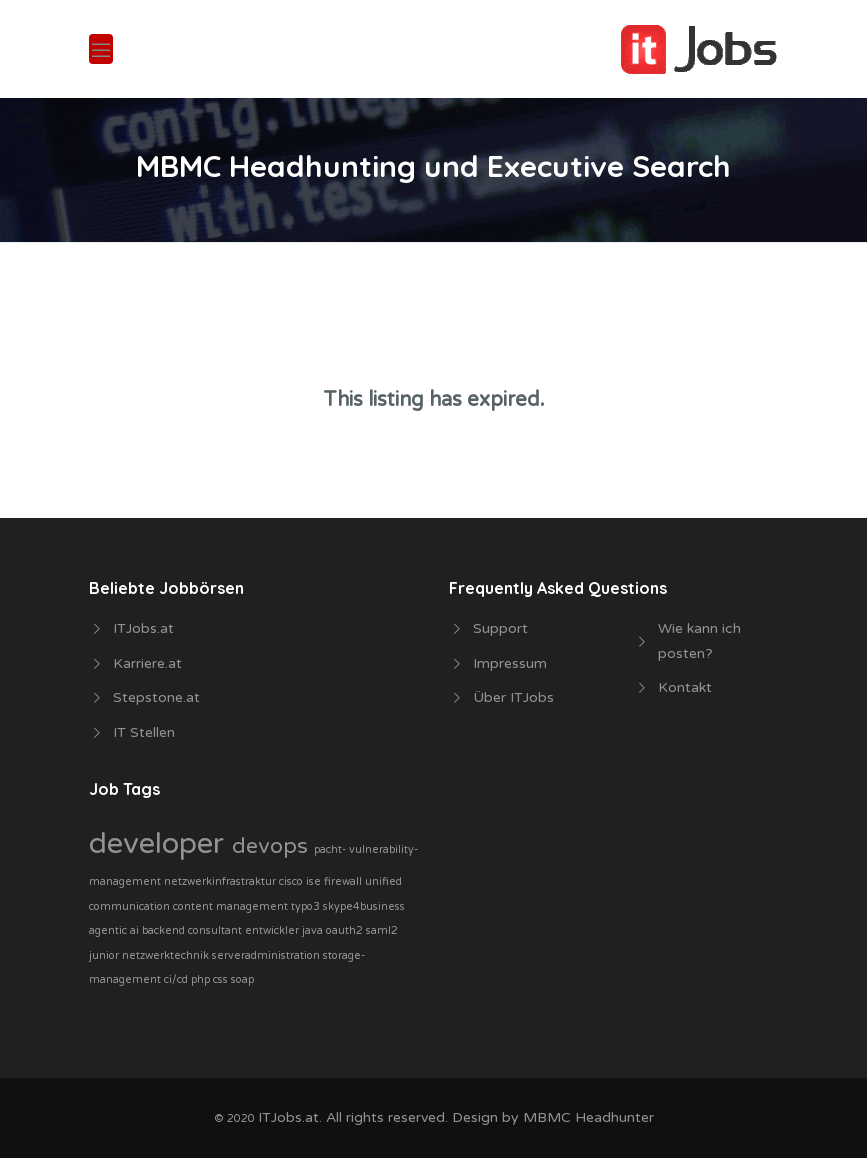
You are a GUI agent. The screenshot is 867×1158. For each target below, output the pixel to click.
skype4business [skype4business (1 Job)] (364, 906)
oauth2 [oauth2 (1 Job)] (346, 930)
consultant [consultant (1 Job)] (216, 930)
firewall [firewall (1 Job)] (344, 881)
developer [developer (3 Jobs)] (160, 843)
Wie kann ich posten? (699, 641)
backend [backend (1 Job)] (165, 930)
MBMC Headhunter (588, 1117)
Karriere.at (147, 663)
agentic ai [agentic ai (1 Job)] (115, 930)
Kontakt (685, 687)
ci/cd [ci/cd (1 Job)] (177, 979)
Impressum (510, 663)
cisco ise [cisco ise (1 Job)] (301, 881)
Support (500, 628)
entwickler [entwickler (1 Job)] (273, 930)
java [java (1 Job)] (314, 930)
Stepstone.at (156, 697)
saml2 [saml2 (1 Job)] (382, 930)
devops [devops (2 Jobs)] (273, 846)
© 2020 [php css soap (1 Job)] (236, 1118)
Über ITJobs (513, 697)
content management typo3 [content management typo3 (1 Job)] (248, 906)
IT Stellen (144, 732)
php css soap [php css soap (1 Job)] (222, 979)
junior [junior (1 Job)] (105, 955)
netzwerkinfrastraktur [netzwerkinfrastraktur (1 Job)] (221, 881)
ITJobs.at (143, 628)
